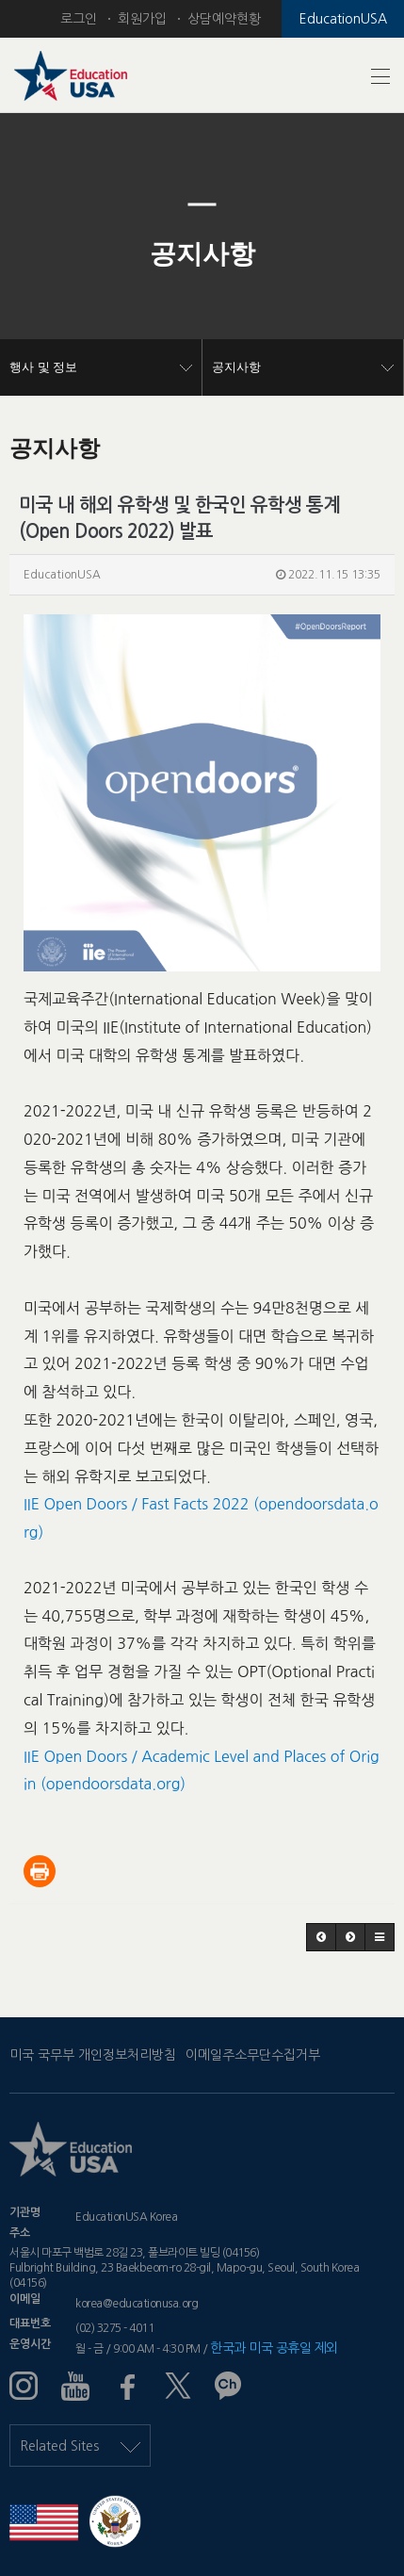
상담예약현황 (224, 18)
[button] (30, 254)
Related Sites (80, 2446)
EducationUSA (343, 18)
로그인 (78, 18)
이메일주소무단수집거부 (253, 2055)
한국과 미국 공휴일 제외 (274, 2348)
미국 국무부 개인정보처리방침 (92, 2055)
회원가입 (142, 18)
